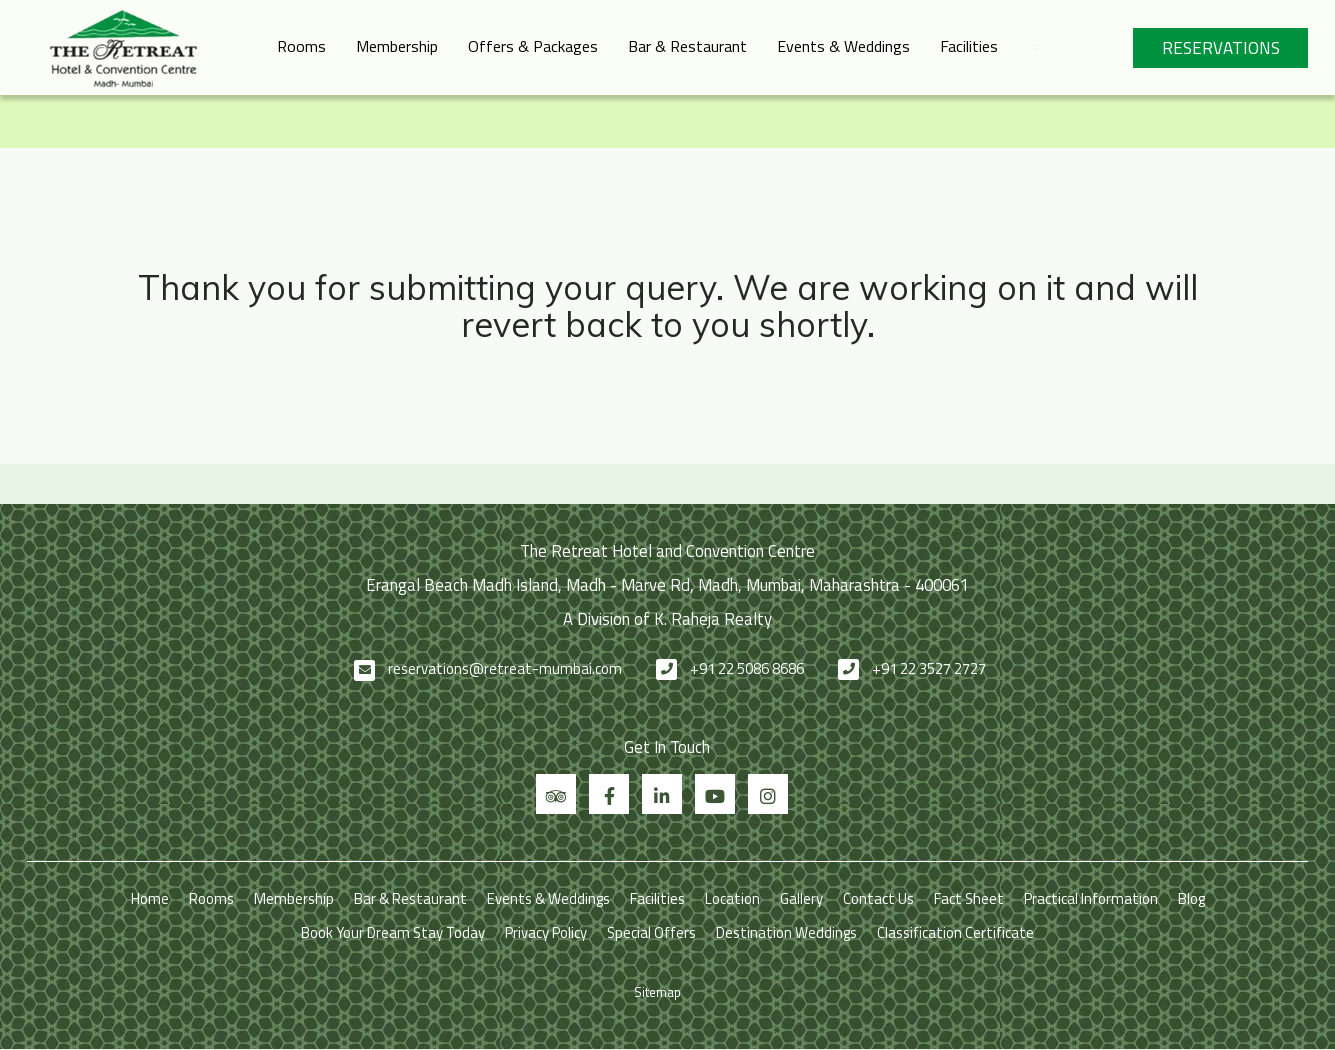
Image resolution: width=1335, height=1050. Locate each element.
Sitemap (657, 992)
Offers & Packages (533, 46)
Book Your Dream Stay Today (393, 932)
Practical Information (1091, 898)
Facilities (969, 46)
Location (732, 898)
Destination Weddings (786, 932)
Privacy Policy (546, 932)
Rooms (301, 46)
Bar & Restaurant (687, 46)
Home (150, 898)
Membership (397, 46)
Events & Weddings (843, 46)
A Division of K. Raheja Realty (667, 618)
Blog (1191, 898)
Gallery (801, 898)
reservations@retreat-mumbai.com (505, 668)
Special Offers (651, 932)
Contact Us (878, 898)
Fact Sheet (969, 898)
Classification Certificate (955, 932)
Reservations (1221, 48)
